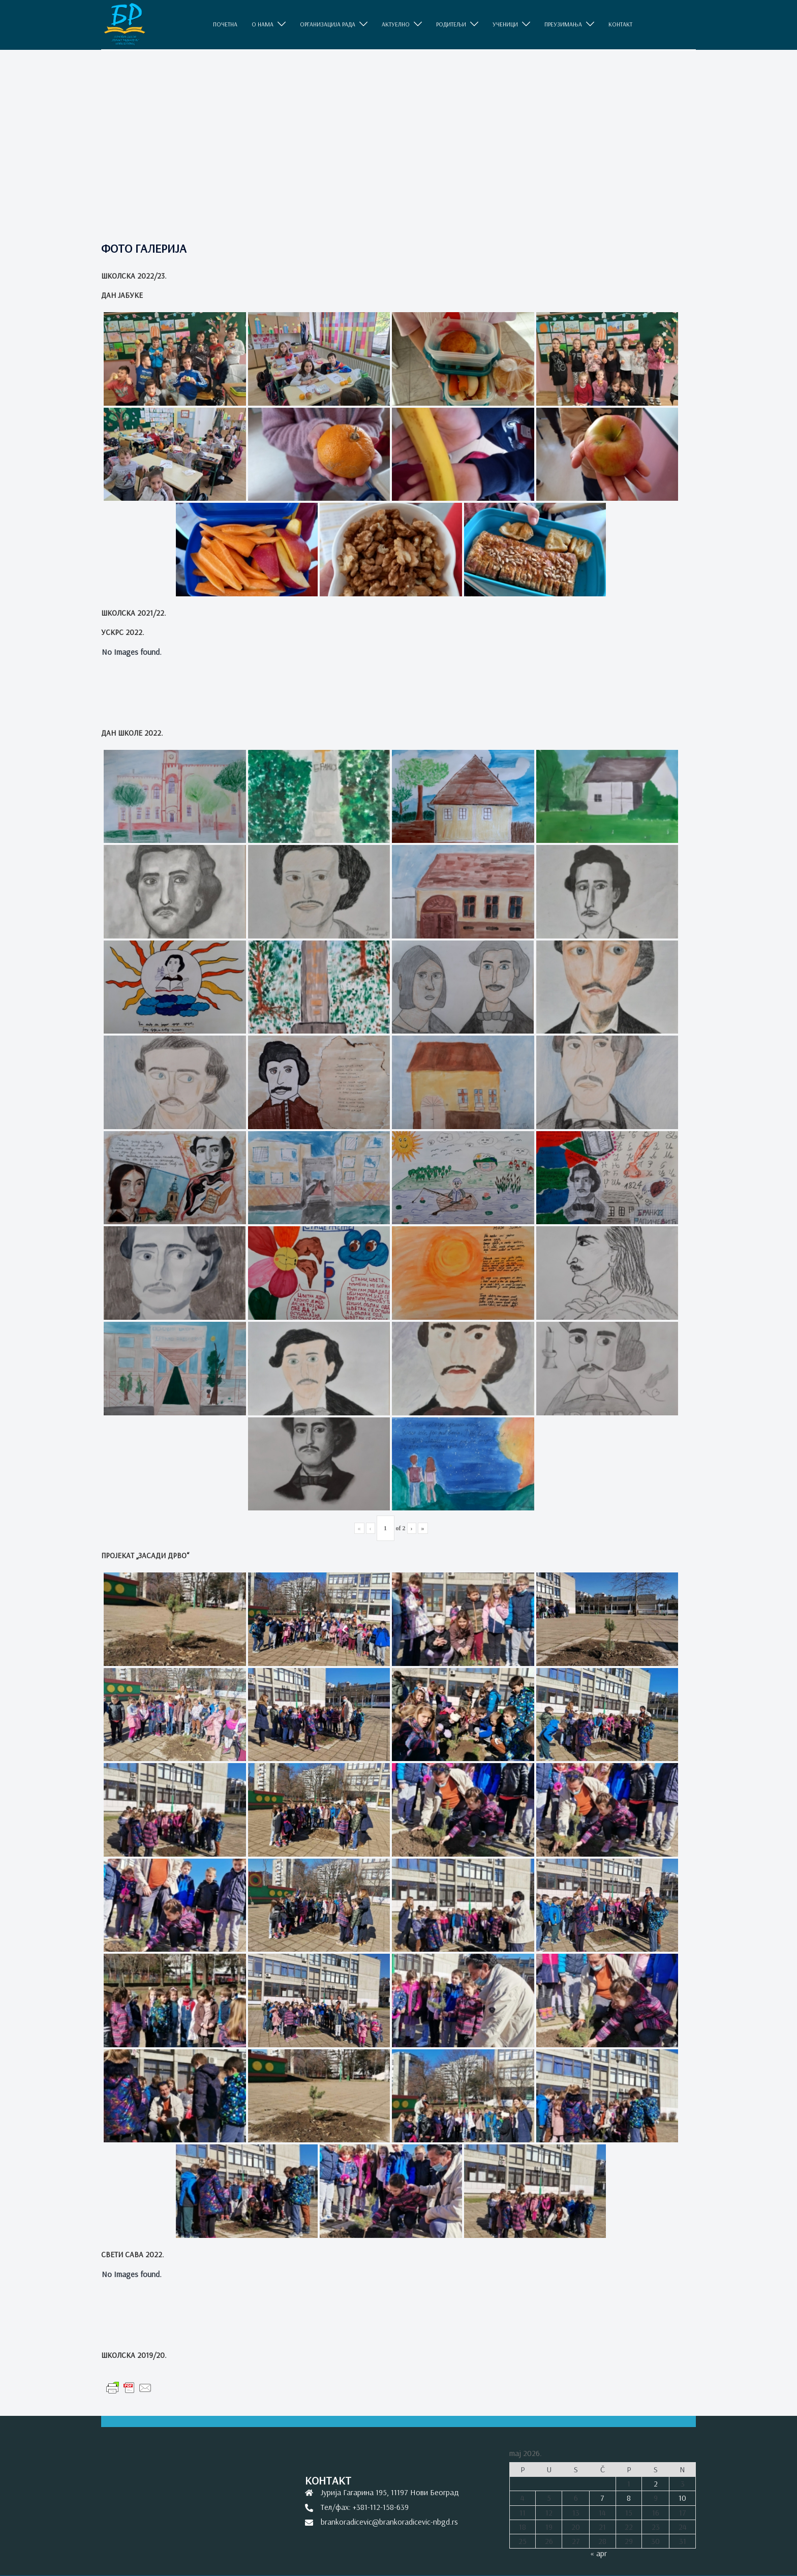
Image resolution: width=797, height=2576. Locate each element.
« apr (598, 2553)
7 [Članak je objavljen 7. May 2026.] (602, 2498)
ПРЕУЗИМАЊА (563, 24)
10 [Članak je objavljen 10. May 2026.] (682, 2498)
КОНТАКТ (620, 24)
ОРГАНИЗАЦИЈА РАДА (327, 24)
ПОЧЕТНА (225, 24)
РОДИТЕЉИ (451, 24)
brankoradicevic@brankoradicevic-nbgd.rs (389, 2522)
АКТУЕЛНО (396, 24)
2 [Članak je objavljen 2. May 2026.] (656, 2483)
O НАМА (262, 24)
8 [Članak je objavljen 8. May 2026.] (629, 2498)
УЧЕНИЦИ (505, 24)
